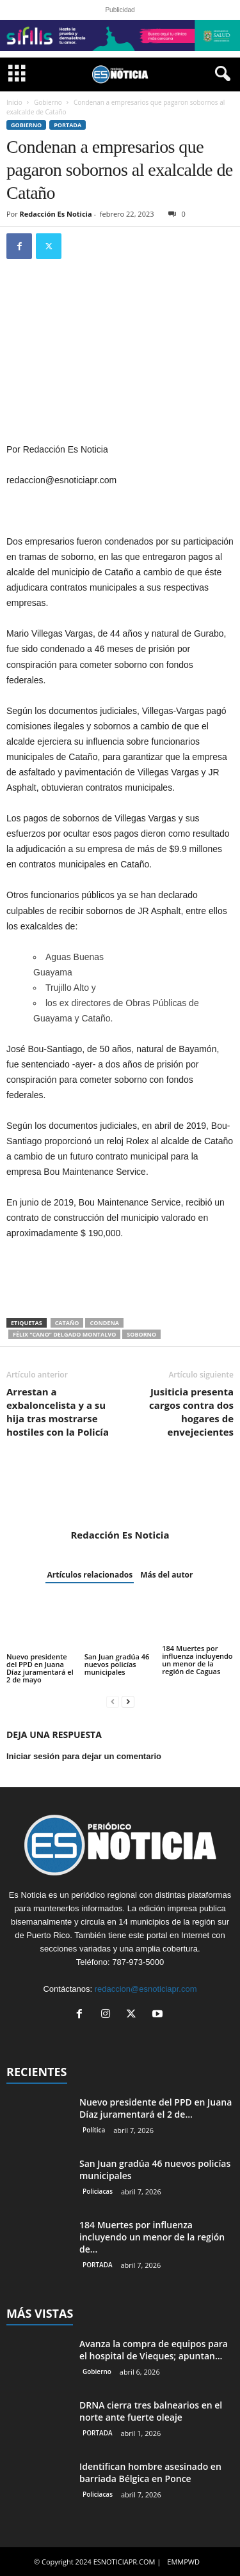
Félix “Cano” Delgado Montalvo (64, 1334)
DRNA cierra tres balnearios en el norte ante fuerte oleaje (150, 2411)
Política (94, 2129)
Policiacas (98, 2191)
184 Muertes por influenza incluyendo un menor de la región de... (152, 2237)
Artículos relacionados (89, 1574)
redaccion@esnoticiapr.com (146, 1989)
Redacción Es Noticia (56, 214)
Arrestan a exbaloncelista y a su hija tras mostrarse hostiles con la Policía (57, 1411)
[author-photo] (120, 1492)
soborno (141, 1334)
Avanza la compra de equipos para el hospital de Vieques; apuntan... (153, 2350)
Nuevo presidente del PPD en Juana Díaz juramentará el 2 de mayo (40, 1668)
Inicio (14, 102)
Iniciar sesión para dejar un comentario (83, 1756)
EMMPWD (183, 2561)
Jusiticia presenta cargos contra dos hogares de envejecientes (191, 1411)
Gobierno (48, 102)
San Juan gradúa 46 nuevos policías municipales (117, 1664)
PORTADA (67, 125)
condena (104, 1323)
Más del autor (166, 1574)
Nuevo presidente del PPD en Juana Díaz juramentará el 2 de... (155, 2108)
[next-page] (128, 1701)
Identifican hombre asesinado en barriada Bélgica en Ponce (150, 2472)
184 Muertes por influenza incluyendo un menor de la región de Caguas (197, 1659)
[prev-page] (112, 1701)
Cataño (67, 1323)
